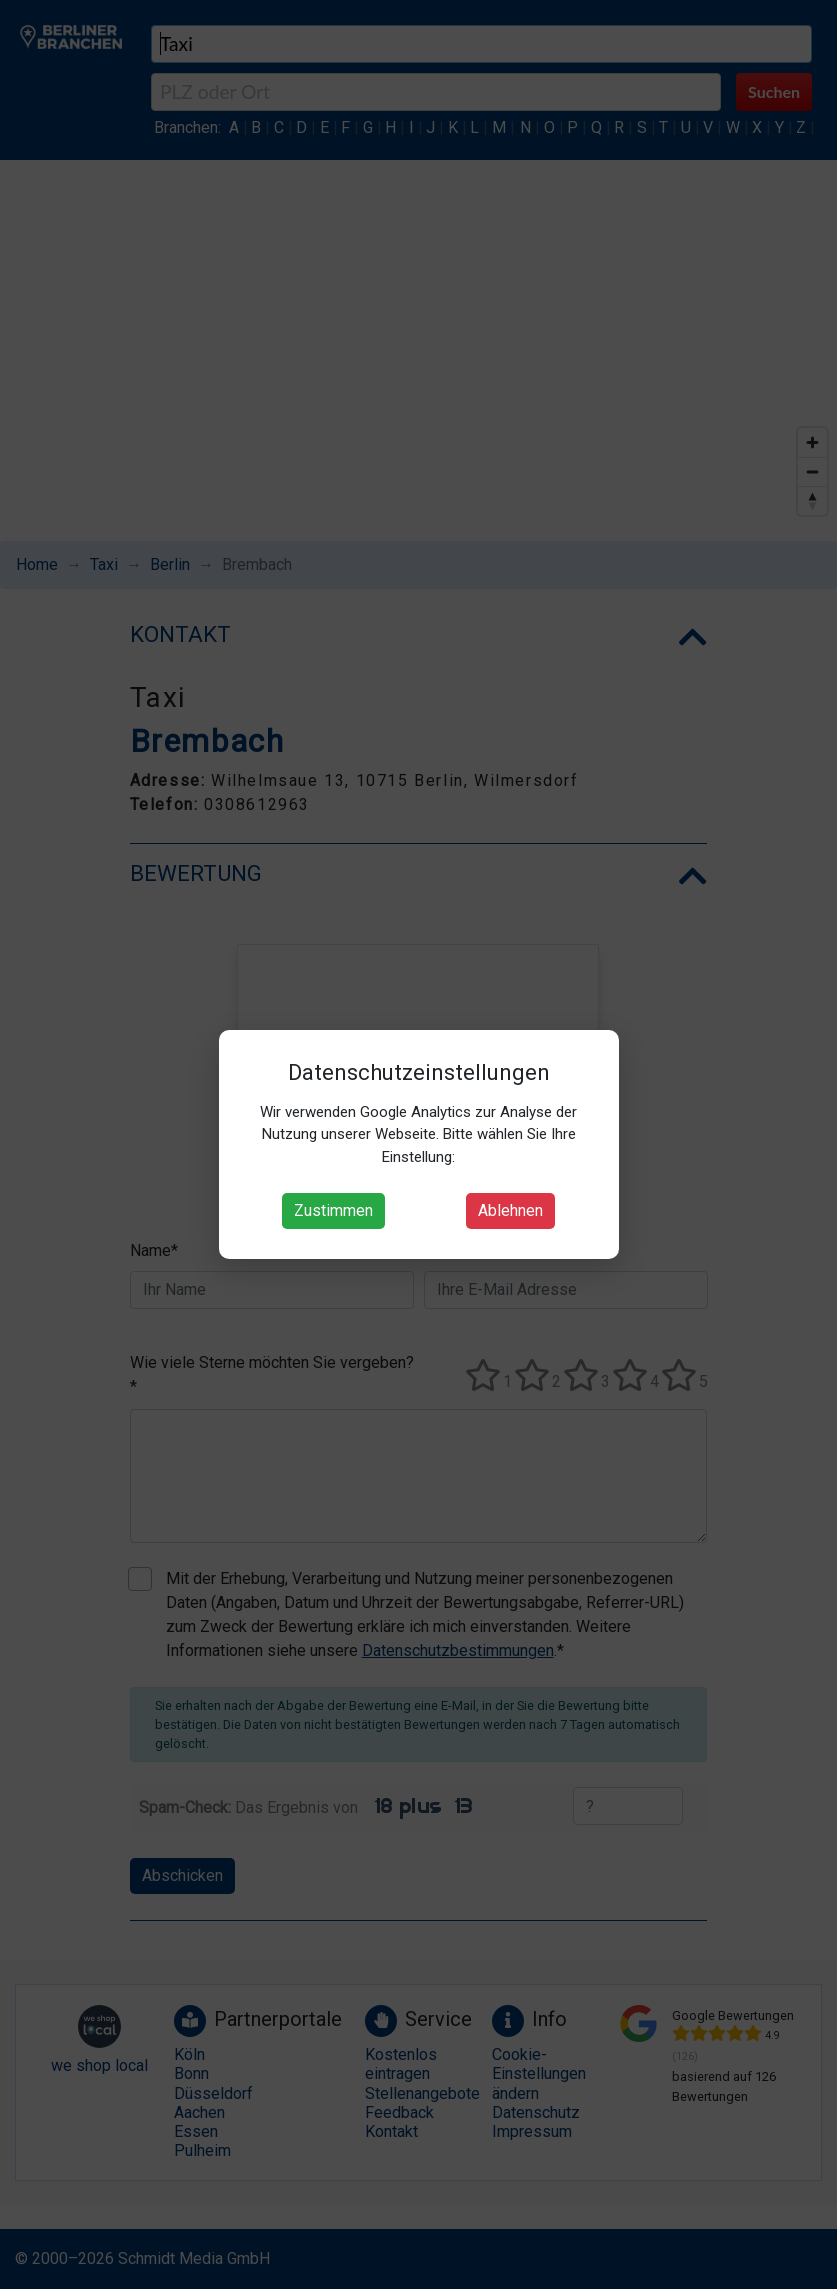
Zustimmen (333, 1210)
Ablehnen (510, 1210)
